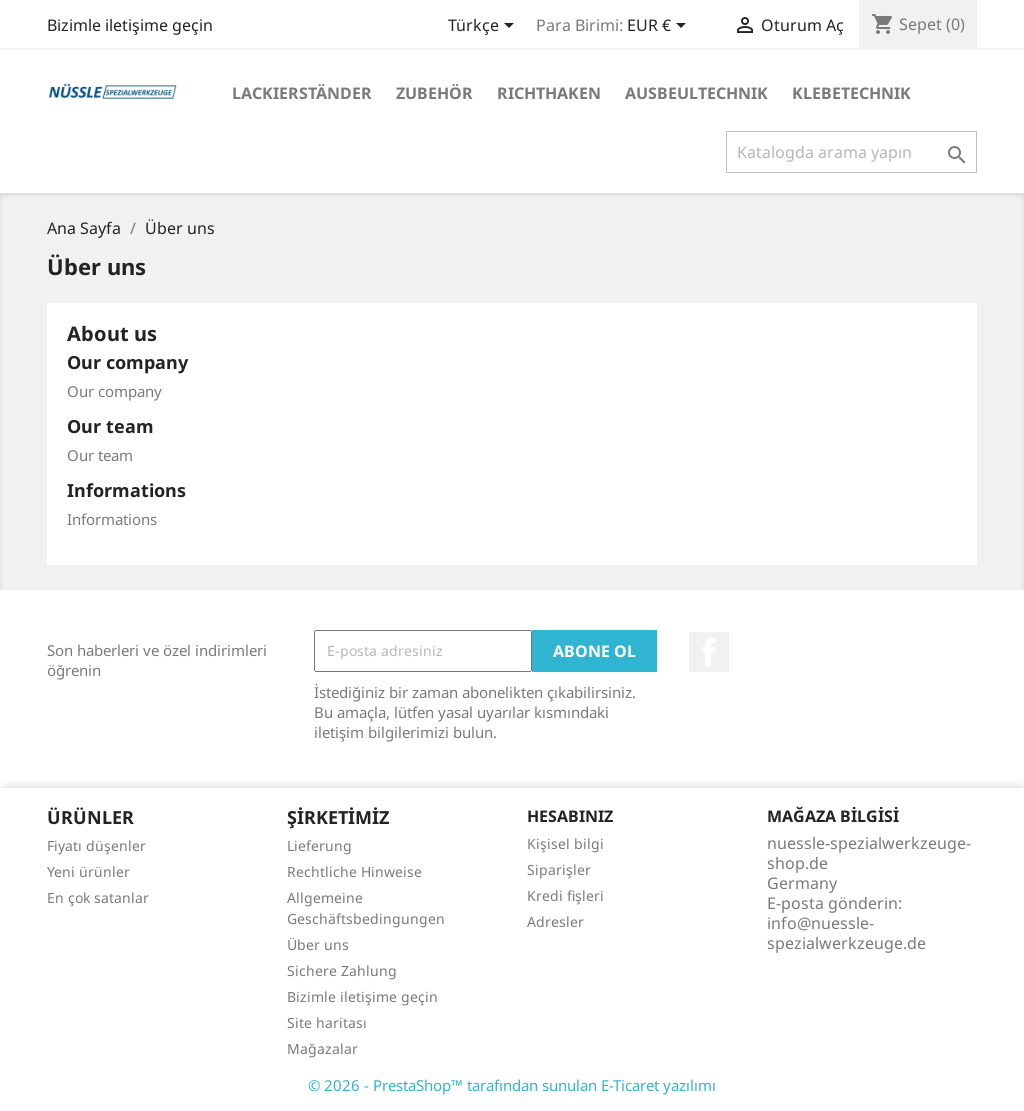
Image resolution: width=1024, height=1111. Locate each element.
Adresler (555, 921)
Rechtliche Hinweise (354, 871)
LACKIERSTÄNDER (302, 93)
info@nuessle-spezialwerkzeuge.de (846, 933)
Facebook (709, 652)
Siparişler (559, 869)
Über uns (318, 944)
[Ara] (851, 152)
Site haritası (327, 1022)
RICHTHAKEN (549, 93)
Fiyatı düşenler (96, 845)
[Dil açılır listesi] (484, 27)
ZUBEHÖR (434, 93)
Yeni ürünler (88, 871)
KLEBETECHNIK (851, 93)
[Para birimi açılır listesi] (660, 27)
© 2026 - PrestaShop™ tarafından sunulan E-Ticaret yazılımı (512, 1085)
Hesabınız (570, 816)
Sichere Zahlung (342, 970)
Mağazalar (322, 1048)
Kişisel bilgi (565, 843)
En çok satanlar (98, 897)
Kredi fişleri (565, 895)
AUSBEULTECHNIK (696, 93)
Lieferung (319, 845)
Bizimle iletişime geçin (130, 25)
